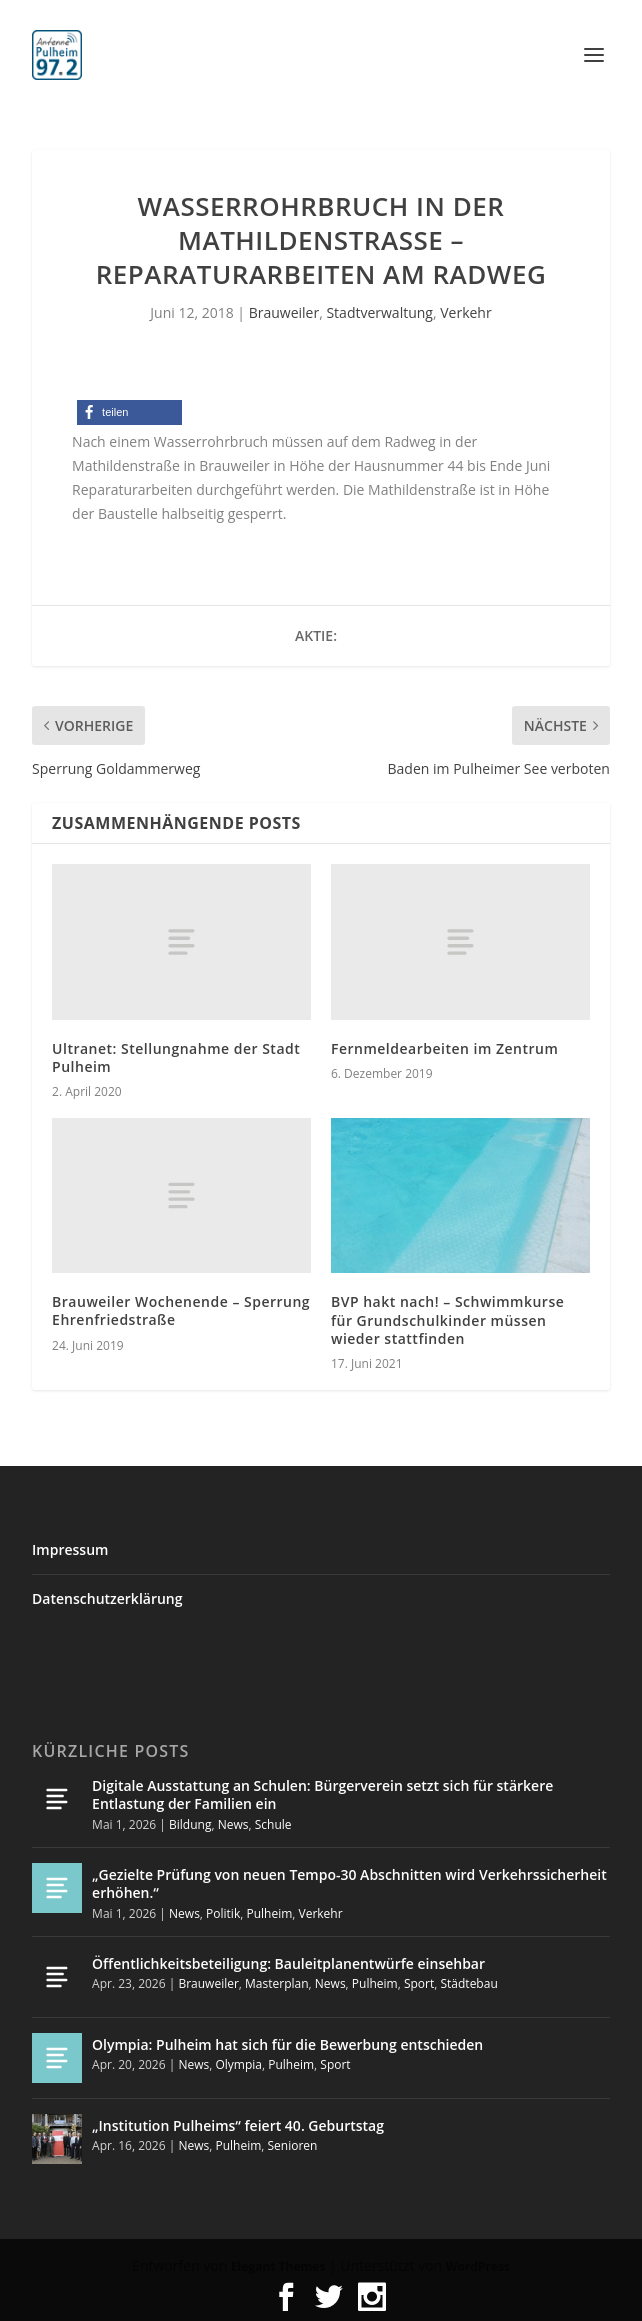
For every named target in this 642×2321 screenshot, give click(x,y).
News (233, 1824)
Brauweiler (284, 312)
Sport (419, 1983)
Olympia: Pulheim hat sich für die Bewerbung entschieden (287, 2044)
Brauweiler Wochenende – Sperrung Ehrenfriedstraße (181, 1310)
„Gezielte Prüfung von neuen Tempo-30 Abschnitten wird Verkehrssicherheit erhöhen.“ (349, 1883)
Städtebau (468, 1983)
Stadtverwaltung (379, 312)
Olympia (238, 2064)
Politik (223, 1913)
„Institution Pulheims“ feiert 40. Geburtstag (238, 2125)
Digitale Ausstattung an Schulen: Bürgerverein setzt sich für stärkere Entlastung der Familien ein (322, 1794)
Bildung (190, 1824)
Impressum (70, 1549)
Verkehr (465, 312)
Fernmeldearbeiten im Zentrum (444, 1048)
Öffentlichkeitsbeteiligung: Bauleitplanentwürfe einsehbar (288, 1963)
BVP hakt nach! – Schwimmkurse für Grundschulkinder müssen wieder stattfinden (447, 1319)
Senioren (293, 2145)
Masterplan (277, 1983)
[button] (129, 412)
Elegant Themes (278, 2266)
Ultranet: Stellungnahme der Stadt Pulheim (176, 1057)
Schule (273, 1824)
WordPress (478, 2266)
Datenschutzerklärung (107, 1598)
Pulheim (269, 1913)
